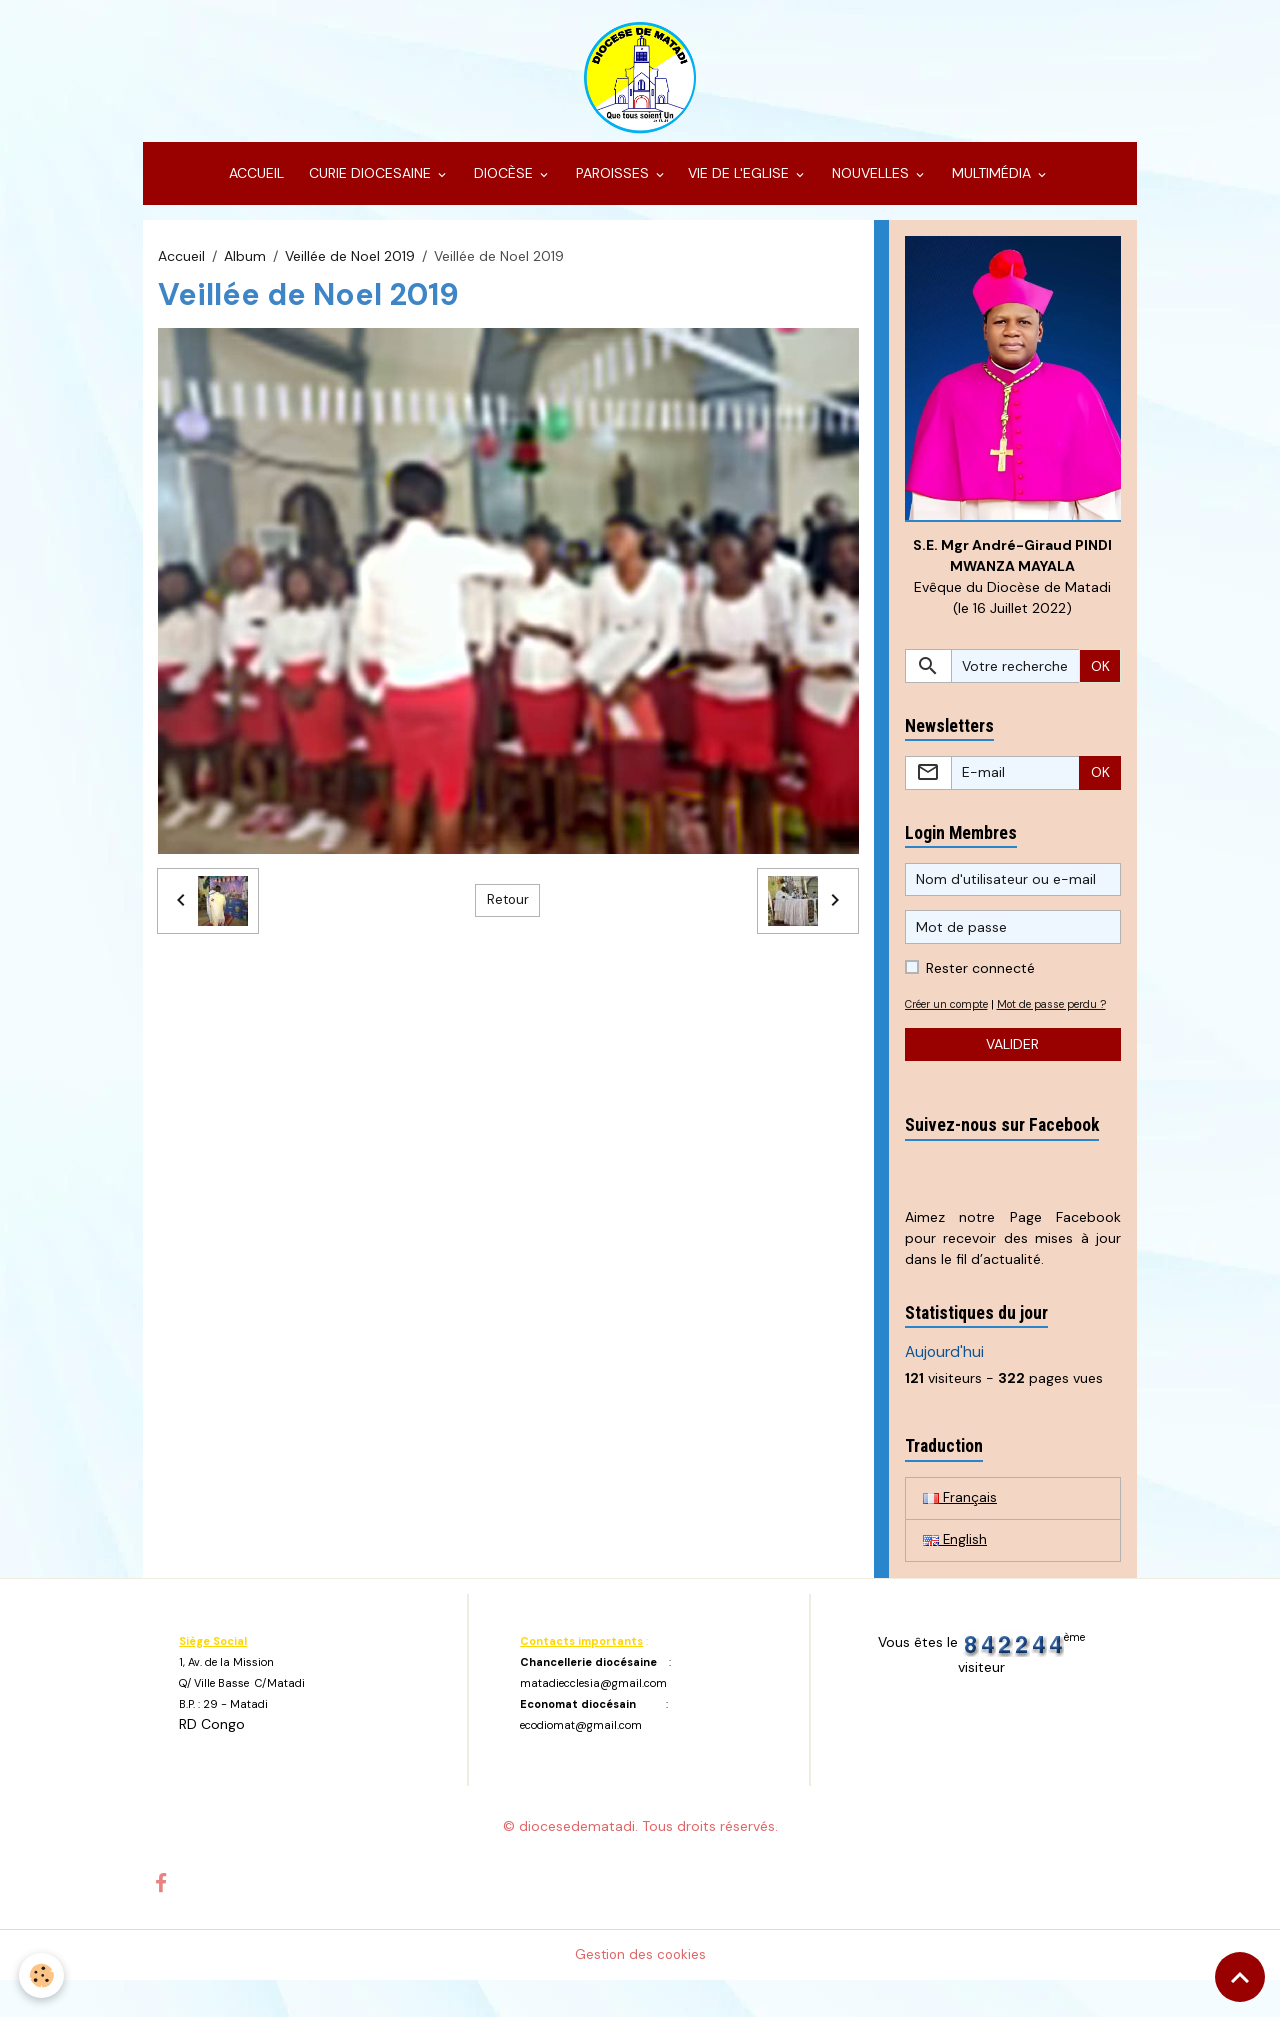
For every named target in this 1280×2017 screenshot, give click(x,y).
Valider (1012, 1079)
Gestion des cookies (640, 1991)
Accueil (181, 268)
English (955, 1576)
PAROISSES (612, 186)
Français (960, 1533)
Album (245, 268)
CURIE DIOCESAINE (370, 186)
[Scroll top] (1240, 1977)
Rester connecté (980, 982)
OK (1100, 680)
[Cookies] (42, 1975)
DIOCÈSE (503, 186)
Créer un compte (951, 1018)
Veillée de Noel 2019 (350, 268)
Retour (508, 913)
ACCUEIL (254, 186)
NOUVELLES (870, 186)
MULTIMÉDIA (991, 186)
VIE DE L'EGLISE (740, 186)
